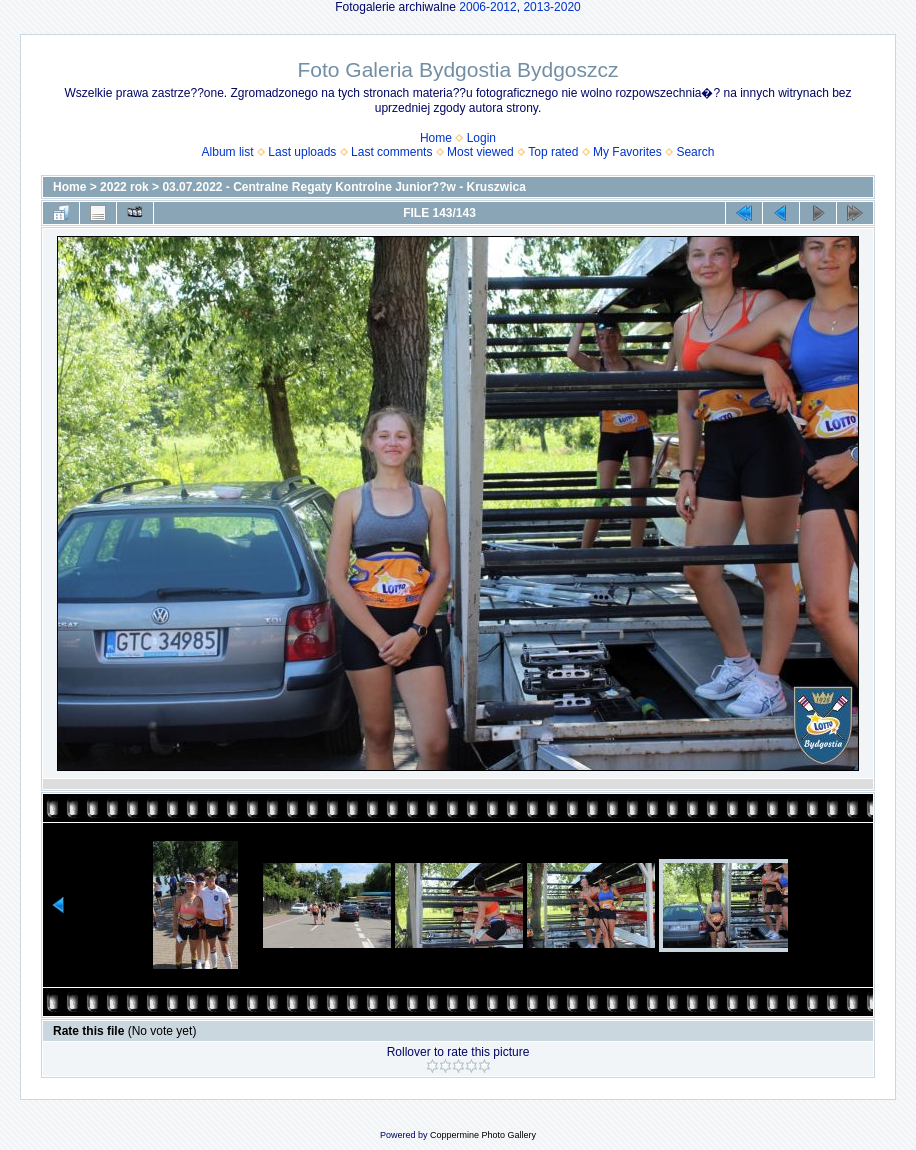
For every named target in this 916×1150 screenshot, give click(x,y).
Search (695, 152)
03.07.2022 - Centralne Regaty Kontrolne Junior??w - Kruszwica (343, 187)
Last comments (391, 152)
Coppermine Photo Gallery (483, 1135)
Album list (228, 152)
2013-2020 (551, 7)
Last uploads (302, 152)
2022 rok (124, 187)
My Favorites (627, 152)
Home (436, 138)
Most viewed (480, 152)
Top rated (553, 152)
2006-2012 (487, 7)
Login (481, 138)
